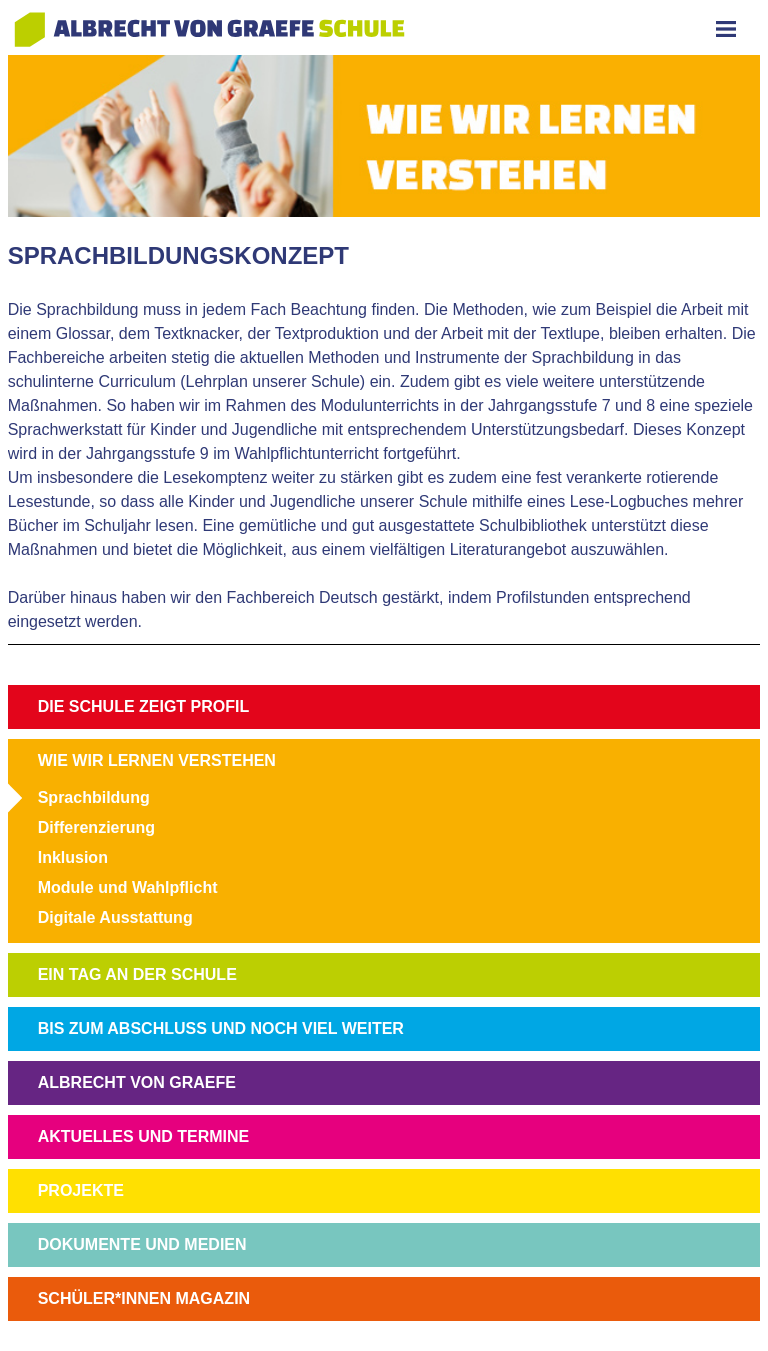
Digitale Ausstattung (115, 917)
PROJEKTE (81, 1190)
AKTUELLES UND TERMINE (144, 1136)
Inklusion (73, 857)
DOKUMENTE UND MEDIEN (142, 1244)
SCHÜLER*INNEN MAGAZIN (144, 1298)
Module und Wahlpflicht (128, 887)
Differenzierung (96, 827)
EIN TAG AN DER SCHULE (137, 974)
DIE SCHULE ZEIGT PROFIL (144, 706)
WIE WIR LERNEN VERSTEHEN (157, 760)
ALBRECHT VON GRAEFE (137, 1082)
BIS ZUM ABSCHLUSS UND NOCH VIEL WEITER (221, 1028)
